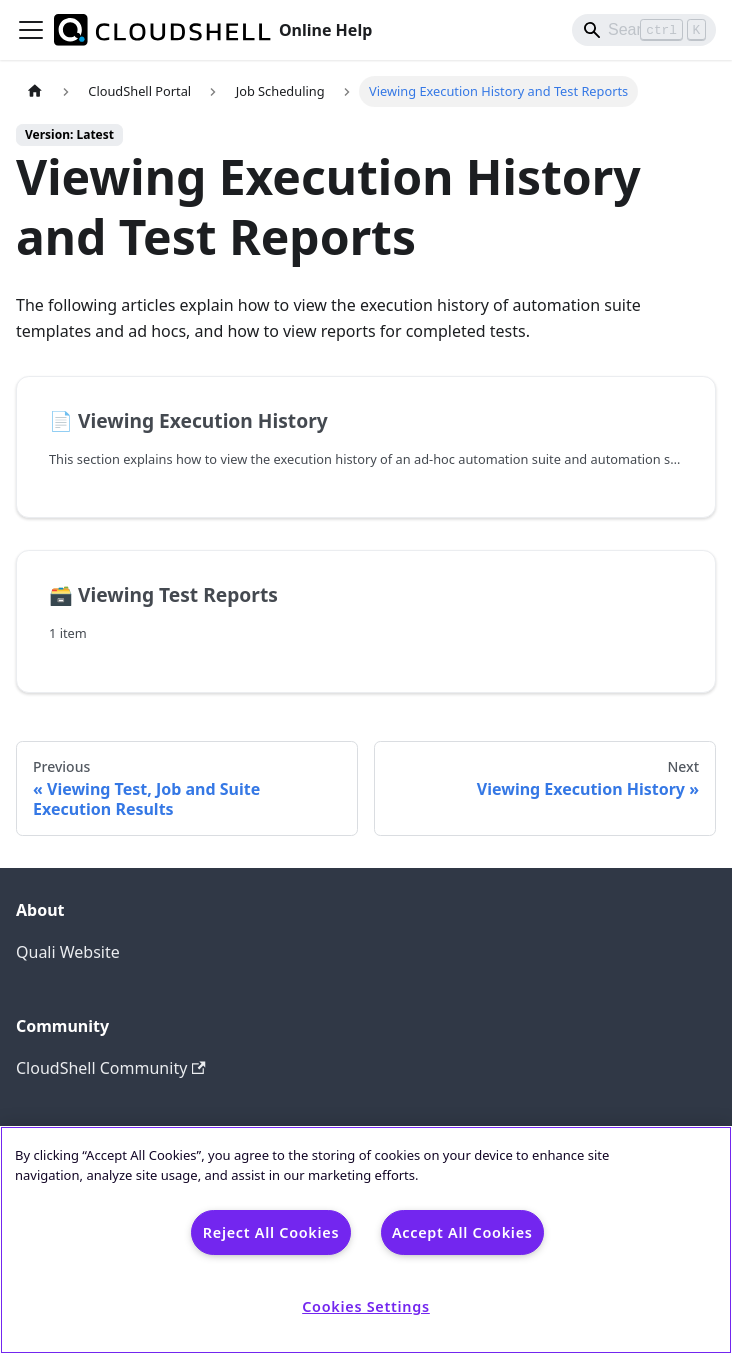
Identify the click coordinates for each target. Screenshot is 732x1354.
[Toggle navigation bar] (31, 30)
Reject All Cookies (271, 1232)
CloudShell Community (111, 1068)
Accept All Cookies (462, 1232)
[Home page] (35, 91)
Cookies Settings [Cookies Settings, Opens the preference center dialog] (366, 1306)
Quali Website (68, 952)
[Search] (644, 30)
